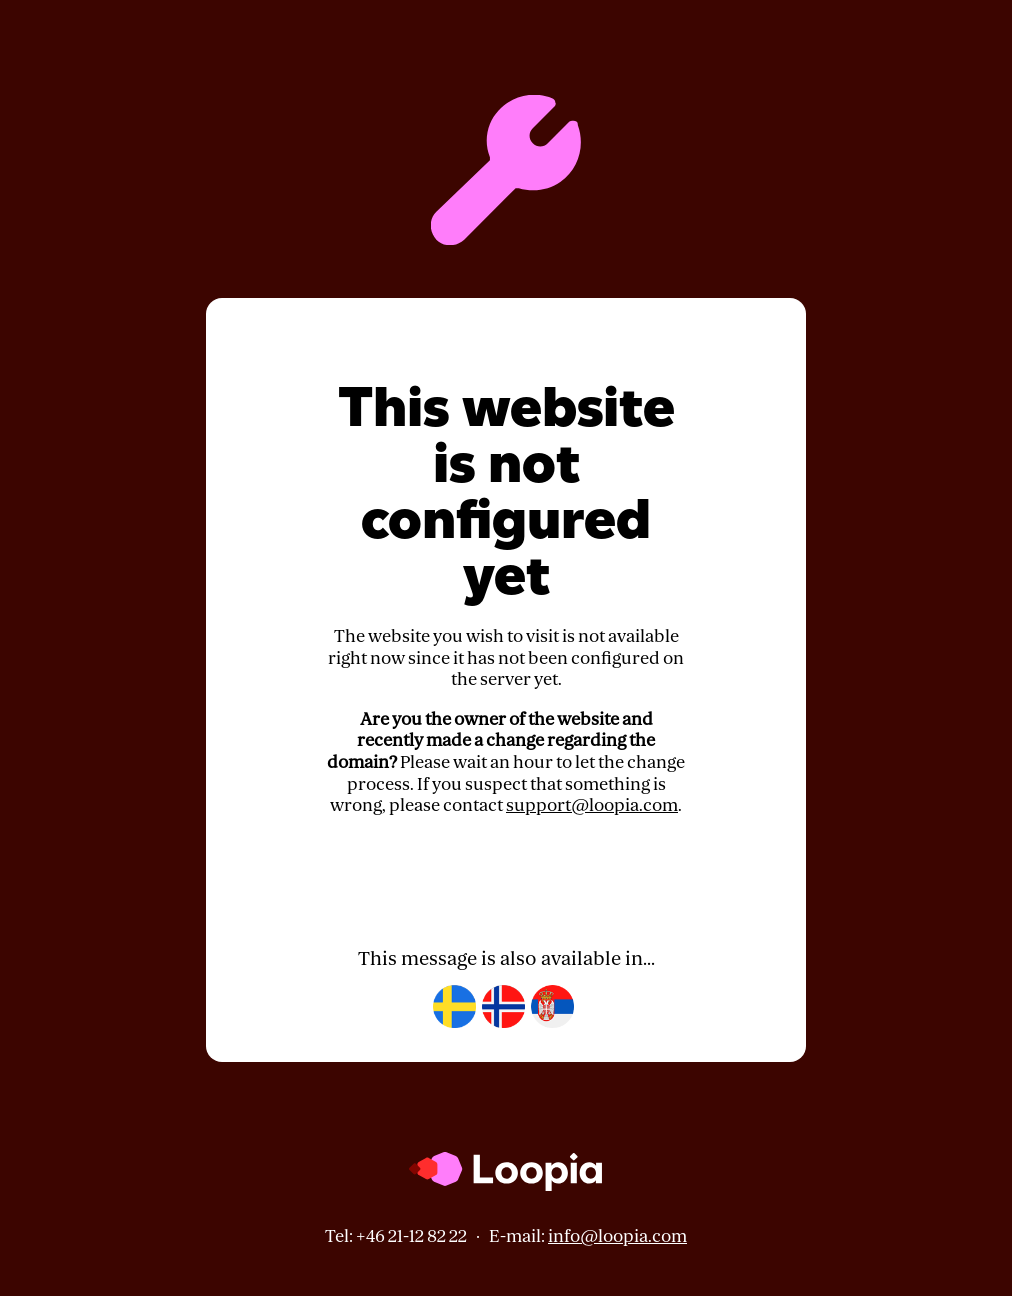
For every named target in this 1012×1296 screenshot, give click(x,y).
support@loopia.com (592, 805)
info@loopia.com (617, 1236)
